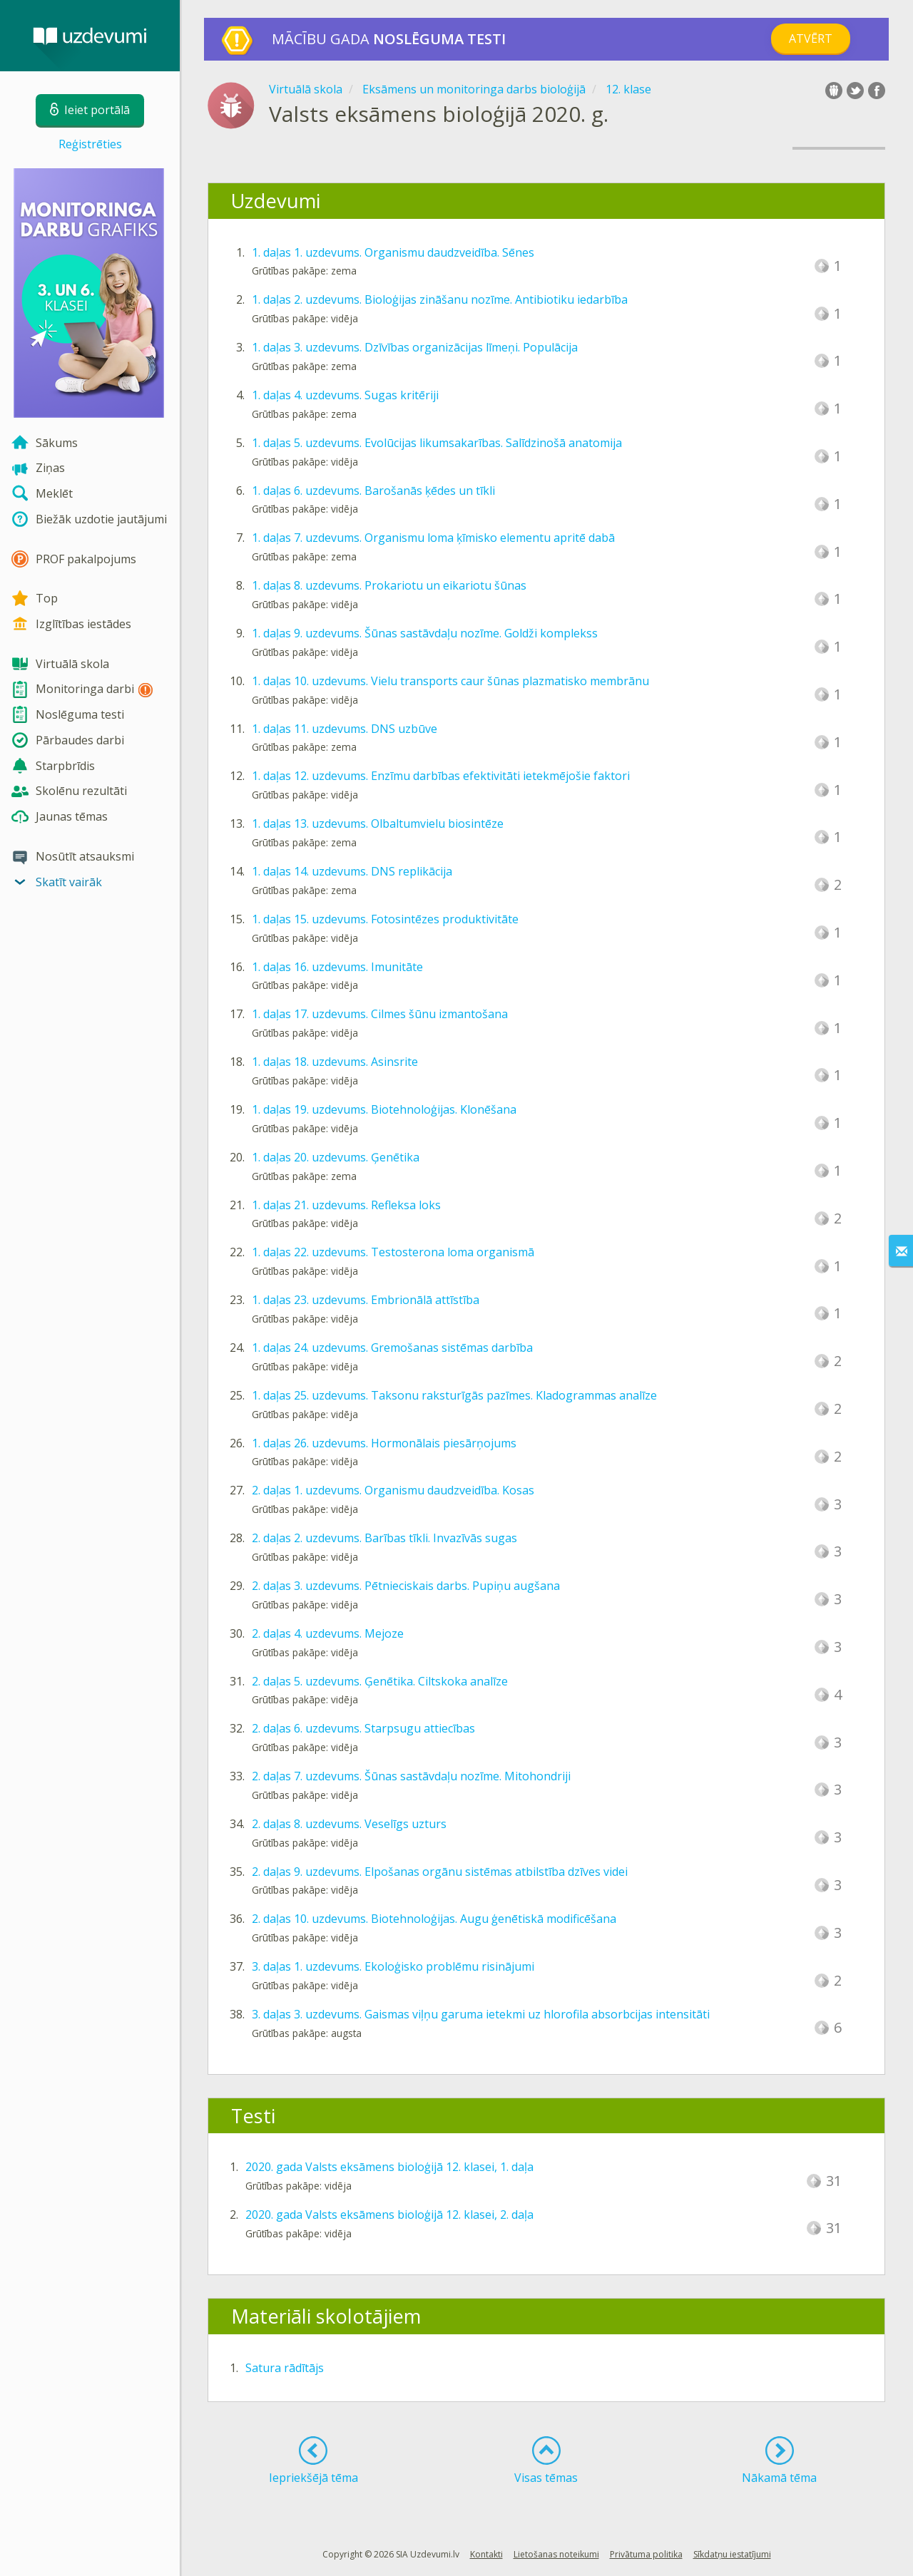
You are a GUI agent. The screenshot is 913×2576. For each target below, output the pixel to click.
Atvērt (810, 38)
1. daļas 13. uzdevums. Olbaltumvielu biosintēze (378, 823)
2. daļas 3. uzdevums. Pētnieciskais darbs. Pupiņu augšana (406, 1586)
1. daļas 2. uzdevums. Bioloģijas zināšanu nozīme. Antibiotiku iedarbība (440, 299)
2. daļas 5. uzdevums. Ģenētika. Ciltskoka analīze (380, 1681)
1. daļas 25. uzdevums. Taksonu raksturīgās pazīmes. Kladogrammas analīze (454, 1395)
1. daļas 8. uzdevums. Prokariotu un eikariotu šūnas (389, 585)
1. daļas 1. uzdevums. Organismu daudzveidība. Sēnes (393, 252)
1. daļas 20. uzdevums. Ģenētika (335, 1157)
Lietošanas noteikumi (556, 2554)
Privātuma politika (646, 2554)
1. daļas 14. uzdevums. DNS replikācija (352, 871)
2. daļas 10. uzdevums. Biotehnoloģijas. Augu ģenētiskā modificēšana (434, 1918)
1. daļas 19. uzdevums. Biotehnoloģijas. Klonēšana (384, 1109)
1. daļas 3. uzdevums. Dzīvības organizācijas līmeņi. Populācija (415, 347)
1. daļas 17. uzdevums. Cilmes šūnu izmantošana (380, 1014)
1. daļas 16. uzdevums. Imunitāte (337, 967)
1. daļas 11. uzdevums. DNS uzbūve (344, 729)
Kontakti (486, 2554)
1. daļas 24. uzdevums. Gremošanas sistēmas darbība (392, 1347)
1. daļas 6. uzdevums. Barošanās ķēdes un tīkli (373, 490)
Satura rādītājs (284, 2368)
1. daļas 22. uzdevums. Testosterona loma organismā (393, 1252)
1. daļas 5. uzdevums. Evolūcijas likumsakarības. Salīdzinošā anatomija (437, 443)
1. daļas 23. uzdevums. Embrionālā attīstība (365, 1300)
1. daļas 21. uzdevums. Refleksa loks (346, 1205)
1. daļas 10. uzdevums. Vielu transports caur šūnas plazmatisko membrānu (450, 681)
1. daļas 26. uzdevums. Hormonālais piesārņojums (384, 1443)
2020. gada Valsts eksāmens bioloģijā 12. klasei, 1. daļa (389, 2167)
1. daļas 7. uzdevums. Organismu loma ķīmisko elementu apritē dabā (433, 537)
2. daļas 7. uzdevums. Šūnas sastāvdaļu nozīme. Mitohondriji (411, 1776)
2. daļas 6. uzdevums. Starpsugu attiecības (363, 1728)
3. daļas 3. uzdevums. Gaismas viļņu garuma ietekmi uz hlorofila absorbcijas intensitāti (481, 2014)
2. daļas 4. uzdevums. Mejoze (328, 1633)
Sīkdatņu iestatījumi (732, 2554)
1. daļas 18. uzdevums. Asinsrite (335, 1061)
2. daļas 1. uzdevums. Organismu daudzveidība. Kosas (393, 1490)
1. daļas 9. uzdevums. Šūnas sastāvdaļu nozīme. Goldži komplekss (425, 633)
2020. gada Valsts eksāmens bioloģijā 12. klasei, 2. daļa (389, 2214)
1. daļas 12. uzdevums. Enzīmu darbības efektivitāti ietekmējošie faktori (441, 776)
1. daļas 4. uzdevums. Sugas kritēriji (345, 395)
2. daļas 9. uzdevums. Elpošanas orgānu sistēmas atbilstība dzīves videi (440, 1871)
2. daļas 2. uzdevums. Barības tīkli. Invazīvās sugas (384, 1538)
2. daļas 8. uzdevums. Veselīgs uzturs (349, 1824)
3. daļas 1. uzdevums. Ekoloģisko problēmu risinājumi (393, 1966)
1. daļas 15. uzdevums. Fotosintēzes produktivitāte (385, 919)
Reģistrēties (90, 144)
